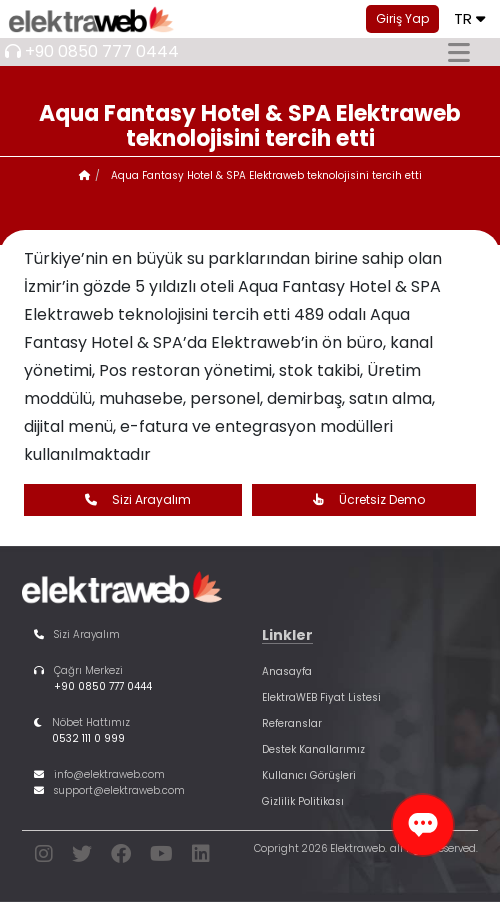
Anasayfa (287, 671)
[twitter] (82, 857)
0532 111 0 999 (88, 738)
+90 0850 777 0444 (102, 51)
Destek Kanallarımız (313, 749)
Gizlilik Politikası (303, 801)
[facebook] (121, 857)
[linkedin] (201, 857)
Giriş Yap (402, 18)
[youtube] (161, 857)
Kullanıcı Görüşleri (309, 775)
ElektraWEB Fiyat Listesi (321, 697)
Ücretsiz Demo (364, 500)
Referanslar (292, 723)
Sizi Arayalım (133, 500)
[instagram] (44, 857)
